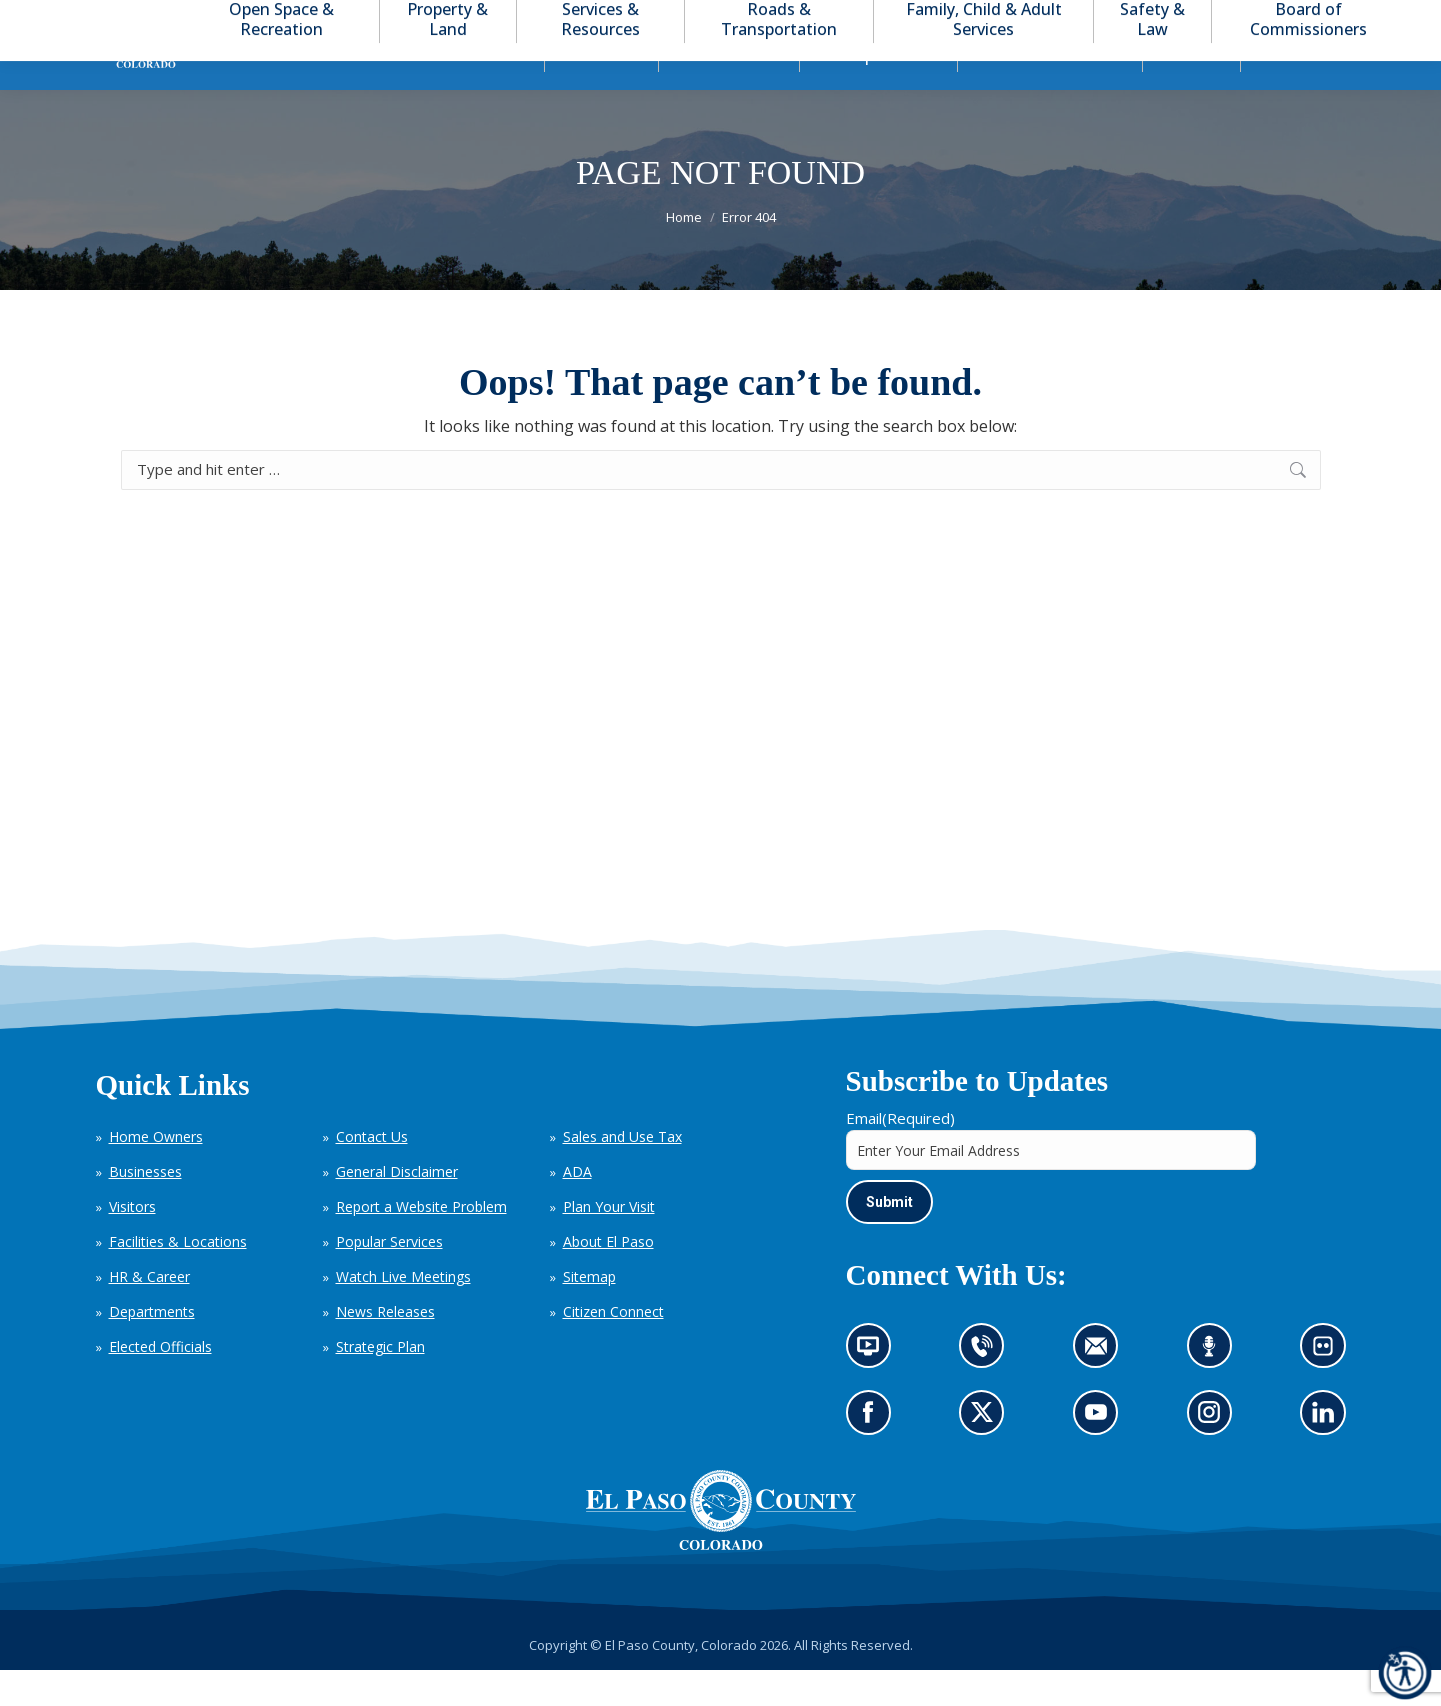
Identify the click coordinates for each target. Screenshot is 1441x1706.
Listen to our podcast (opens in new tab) (1214, 1389)
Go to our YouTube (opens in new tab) (1101, 1455)
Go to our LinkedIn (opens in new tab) (1328, 1455)
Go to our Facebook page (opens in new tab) (873, 1455)
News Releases (385, 1347)
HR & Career (149, 1312)
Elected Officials (160, 1382)
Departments (152, 1347)
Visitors (132, 1242)
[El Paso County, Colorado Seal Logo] (721, 1546)
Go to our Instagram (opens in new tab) (1215, 1455)
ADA (577, 1207)
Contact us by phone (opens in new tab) (987, 1389)
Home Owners (156, 1172)
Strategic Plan (380, 1382)
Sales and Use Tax (622, 1172)
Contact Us (372, 1172)
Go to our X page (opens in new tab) (987, 1455)
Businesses (145, 1207)
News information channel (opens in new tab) (874, 1389)
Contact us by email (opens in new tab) (1102, 1389)
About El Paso (608, 1277)
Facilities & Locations (178, 1277)
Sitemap (589, 1312)
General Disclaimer (397, 1207)
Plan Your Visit (609, 1242)
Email (900, 1154)
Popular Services (389, 1277)
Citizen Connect (613, 1347)
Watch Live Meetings (403, 1312)
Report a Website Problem (421, 1242)
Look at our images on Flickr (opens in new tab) (1329, 1389)
